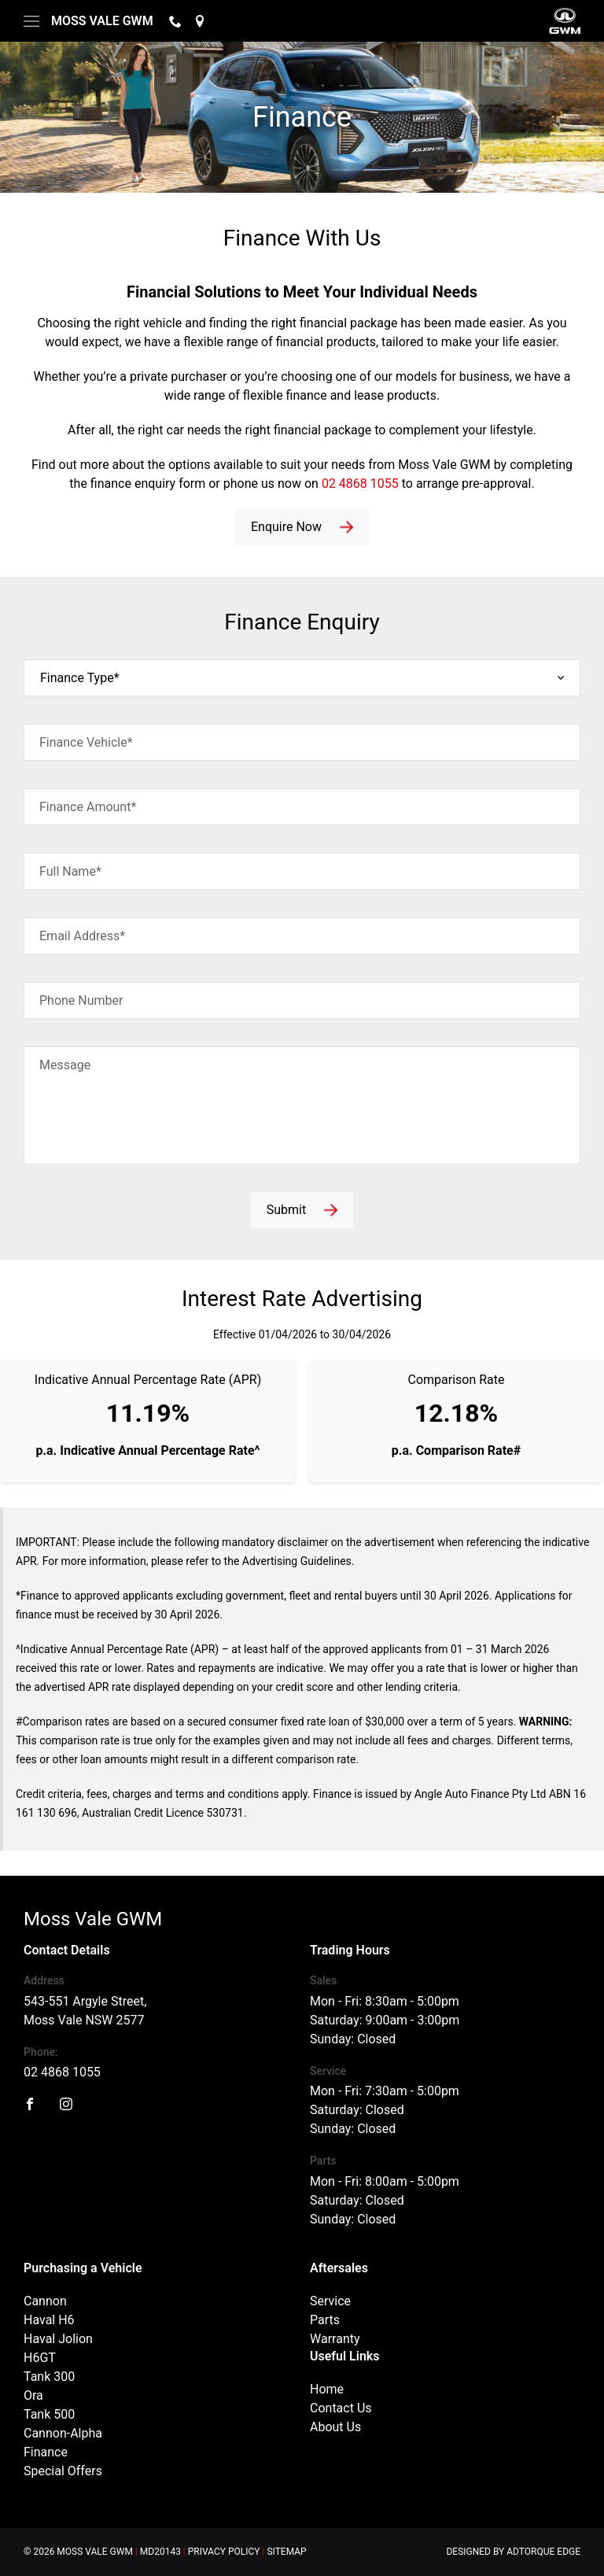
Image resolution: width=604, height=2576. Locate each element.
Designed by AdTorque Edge (513, 2551)
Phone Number (81, 1000)
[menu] (31, 21)
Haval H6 (49, 2319)
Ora (33, 2395)
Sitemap (286, 2551)
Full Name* (70, 871)
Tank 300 (49, 2376)
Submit (286, 1209)
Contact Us (341, 2408)
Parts (325, 2319)
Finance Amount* (87, 806)
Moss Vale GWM (102, 20)
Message (64, 1064)
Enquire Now (286, 526)
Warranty (335, 2338)
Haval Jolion (58, 2338)
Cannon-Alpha (63, 2433)
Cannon (45, 2301)
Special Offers (63, 2470)
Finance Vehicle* (86, 742)
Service (330, 2301)
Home (327, 2389)
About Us (335, 2426)
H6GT (40, 2357)
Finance (46, 2452)
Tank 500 (49, 2414)
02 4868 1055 (360, 483)
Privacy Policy (224, 2551)
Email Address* (82, 935)
